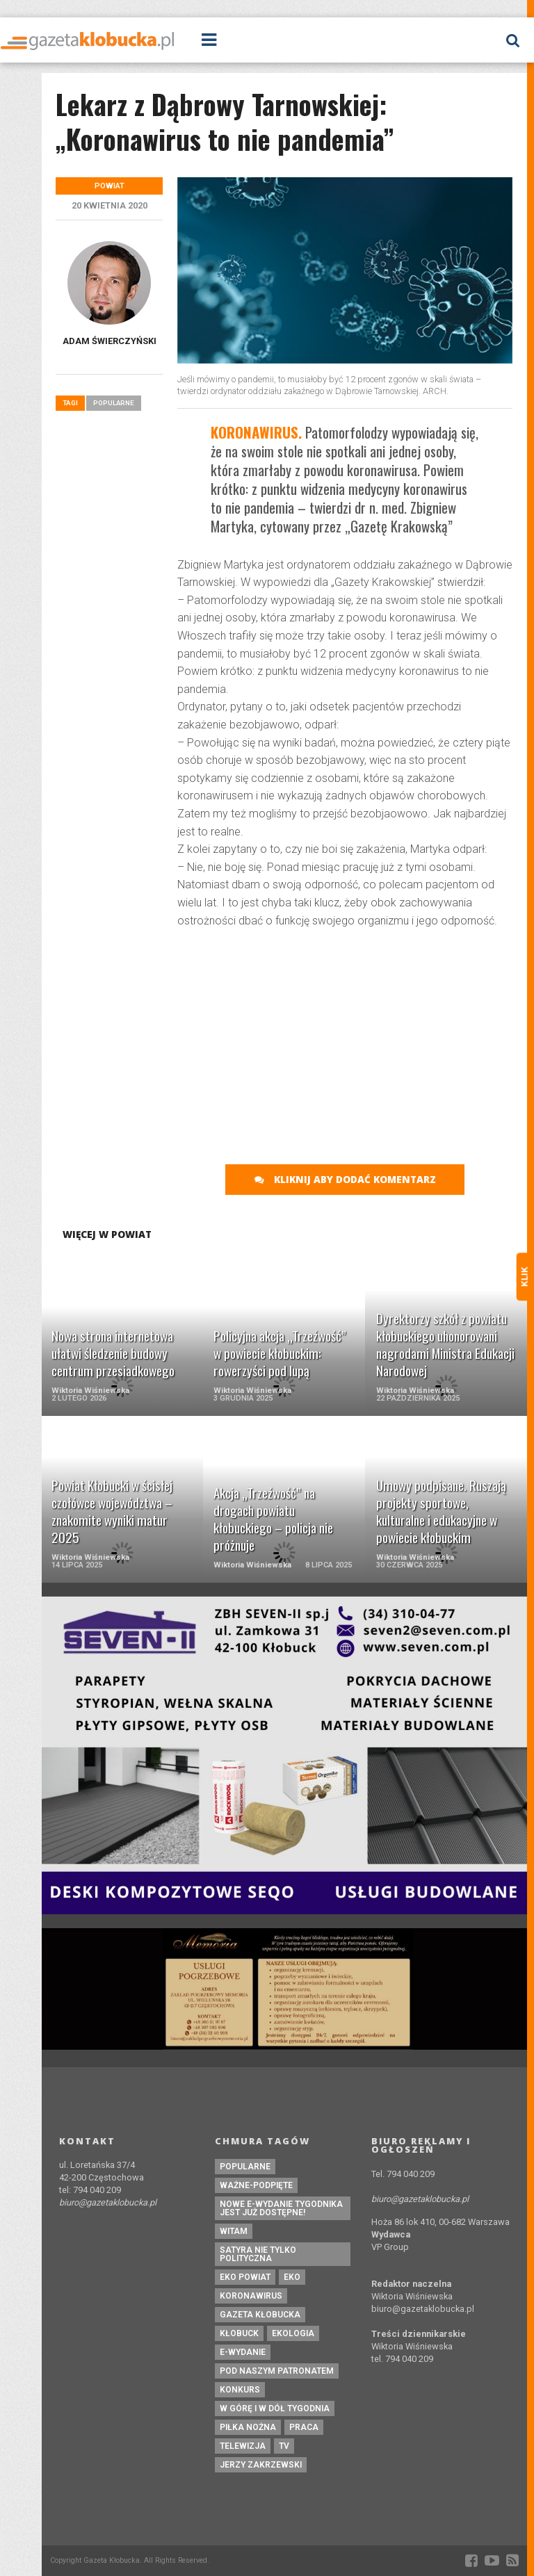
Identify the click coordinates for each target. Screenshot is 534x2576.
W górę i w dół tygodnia (275, 2408)
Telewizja (243, 2446)
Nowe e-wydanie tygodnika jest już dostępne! (281, 2208)
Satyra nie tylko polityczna (258, 2254)
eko (292, 2277)
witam (234, 2231)
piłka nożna (248, 2427)
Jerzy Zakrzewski (261, 2465)
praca (303, 2427)
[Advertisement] (355, 1040)
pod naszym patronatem (277, 2371)
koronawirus (251, 2296)
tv (284, 2446)
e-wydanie (243, 2352)
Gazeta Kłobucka (260, 2315)
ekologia (293, 2333)
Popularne (113, 403)
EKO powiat (245, 2277)
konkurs (240, 2390)
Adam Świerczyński (109, 341)
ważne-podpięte (256, 2185)
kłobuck (239, 2333)
